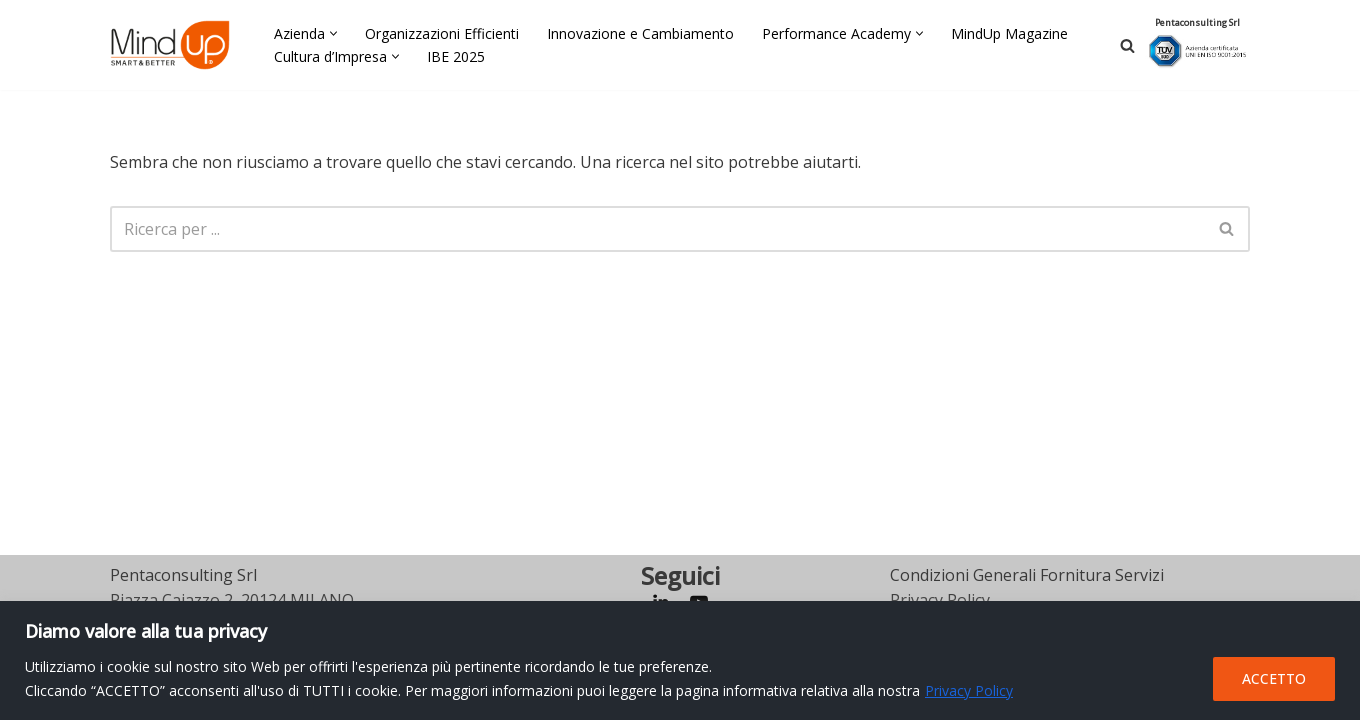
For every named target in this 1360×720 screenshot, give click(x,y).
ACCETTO (1274, 678)
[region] (680, 660)
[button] (333, 33)
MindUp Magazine (1009, 33)
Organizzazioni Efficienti (442, 33)
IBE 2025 (456, 56)
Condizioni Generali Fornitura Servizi (1027, 575)
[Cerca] (1127, 45)
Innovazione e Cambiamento (640, 33)
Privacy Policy (969, 690)
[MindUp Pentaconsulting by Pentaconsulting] (170, 45)
